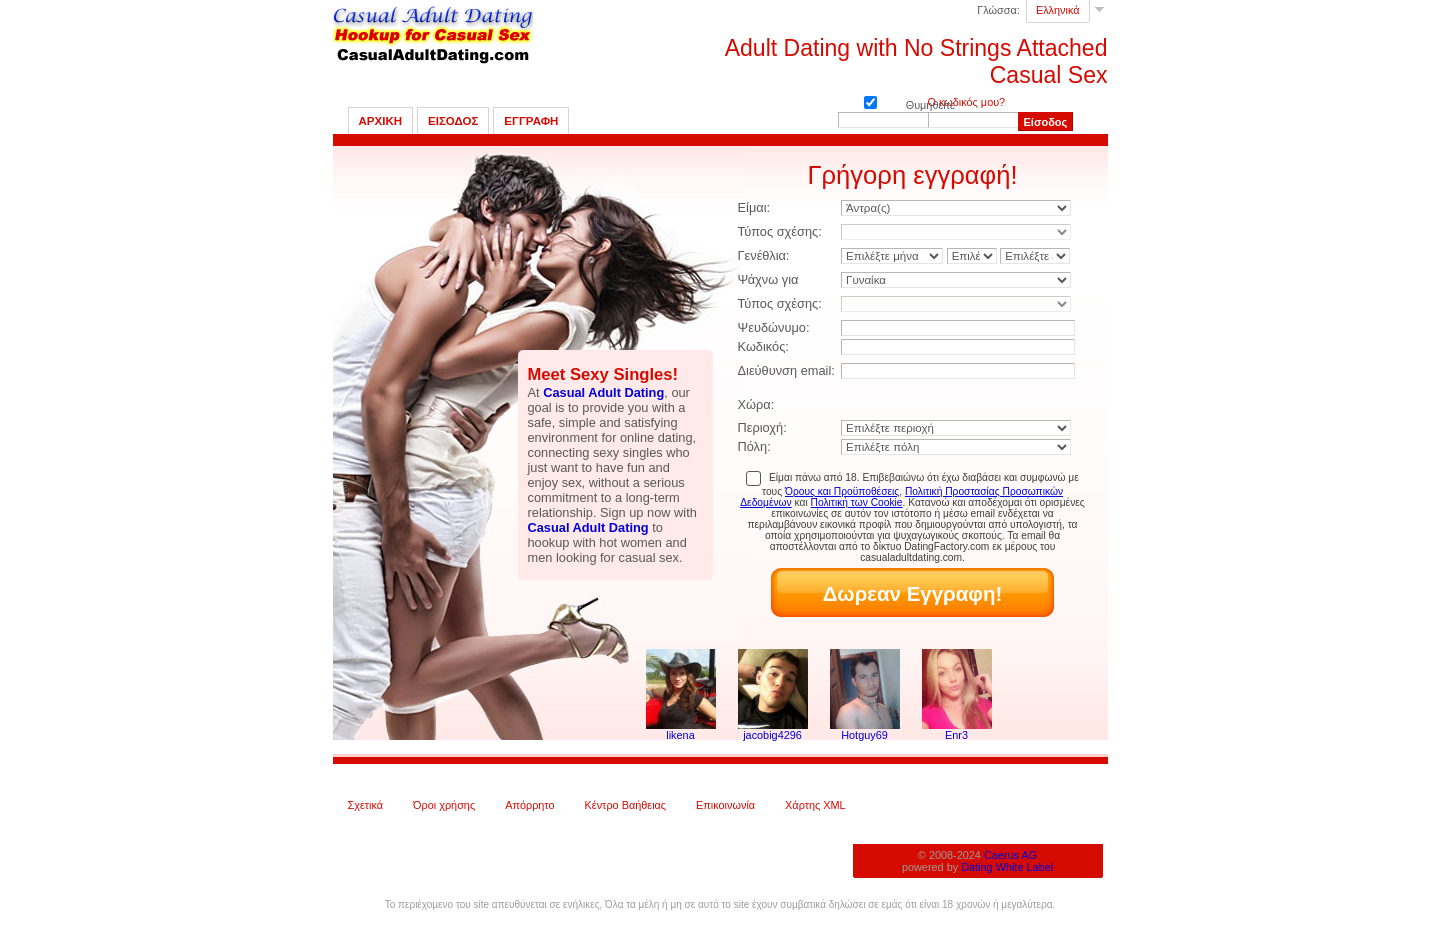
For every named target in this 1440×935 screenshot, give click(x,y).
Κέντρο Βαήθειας (626, 805)
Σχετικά (366, 805)
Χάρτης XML (815, 805)
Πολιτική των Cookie (857, 502)
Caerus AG (1010, 855)
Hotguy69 (864, 735)
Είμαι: (754, 207)
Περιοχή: (762, 427)
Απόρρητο (529, 805)
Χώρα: (756, 404)
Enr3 (956, 735)
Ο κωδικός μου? (967, 102)
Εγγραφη (531, 121)
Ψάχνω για (768, 279)
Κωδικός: (763, 346)
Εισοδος (453, 121)
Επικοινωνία (725, 805)
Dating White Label (1007, 867)
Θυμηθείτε (870, 100)
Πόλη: (754, 446)
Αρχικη (381, 121)
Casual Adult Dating (603, 392)
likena (680, 735)
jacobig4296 (772, 735)
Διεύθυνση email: (786, 370)
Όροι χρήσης (444, 805)
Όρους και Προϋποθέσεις (842, 491)
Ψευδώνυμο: (774, 327)
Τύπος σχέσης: (780, 231)
